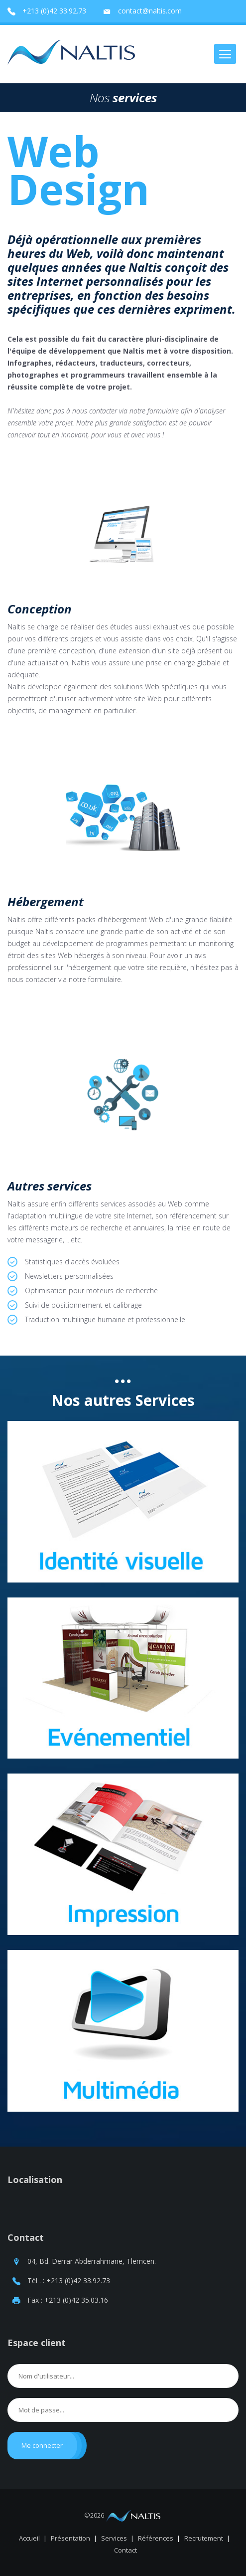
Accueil (29, 2538)
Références (155, 2538)
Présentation (70, 2538)
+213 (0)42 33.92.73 (54, 10)
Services (114, 2538)
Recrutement (203, 2538)
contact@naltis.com (150, 10)
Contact (25, 2237)
